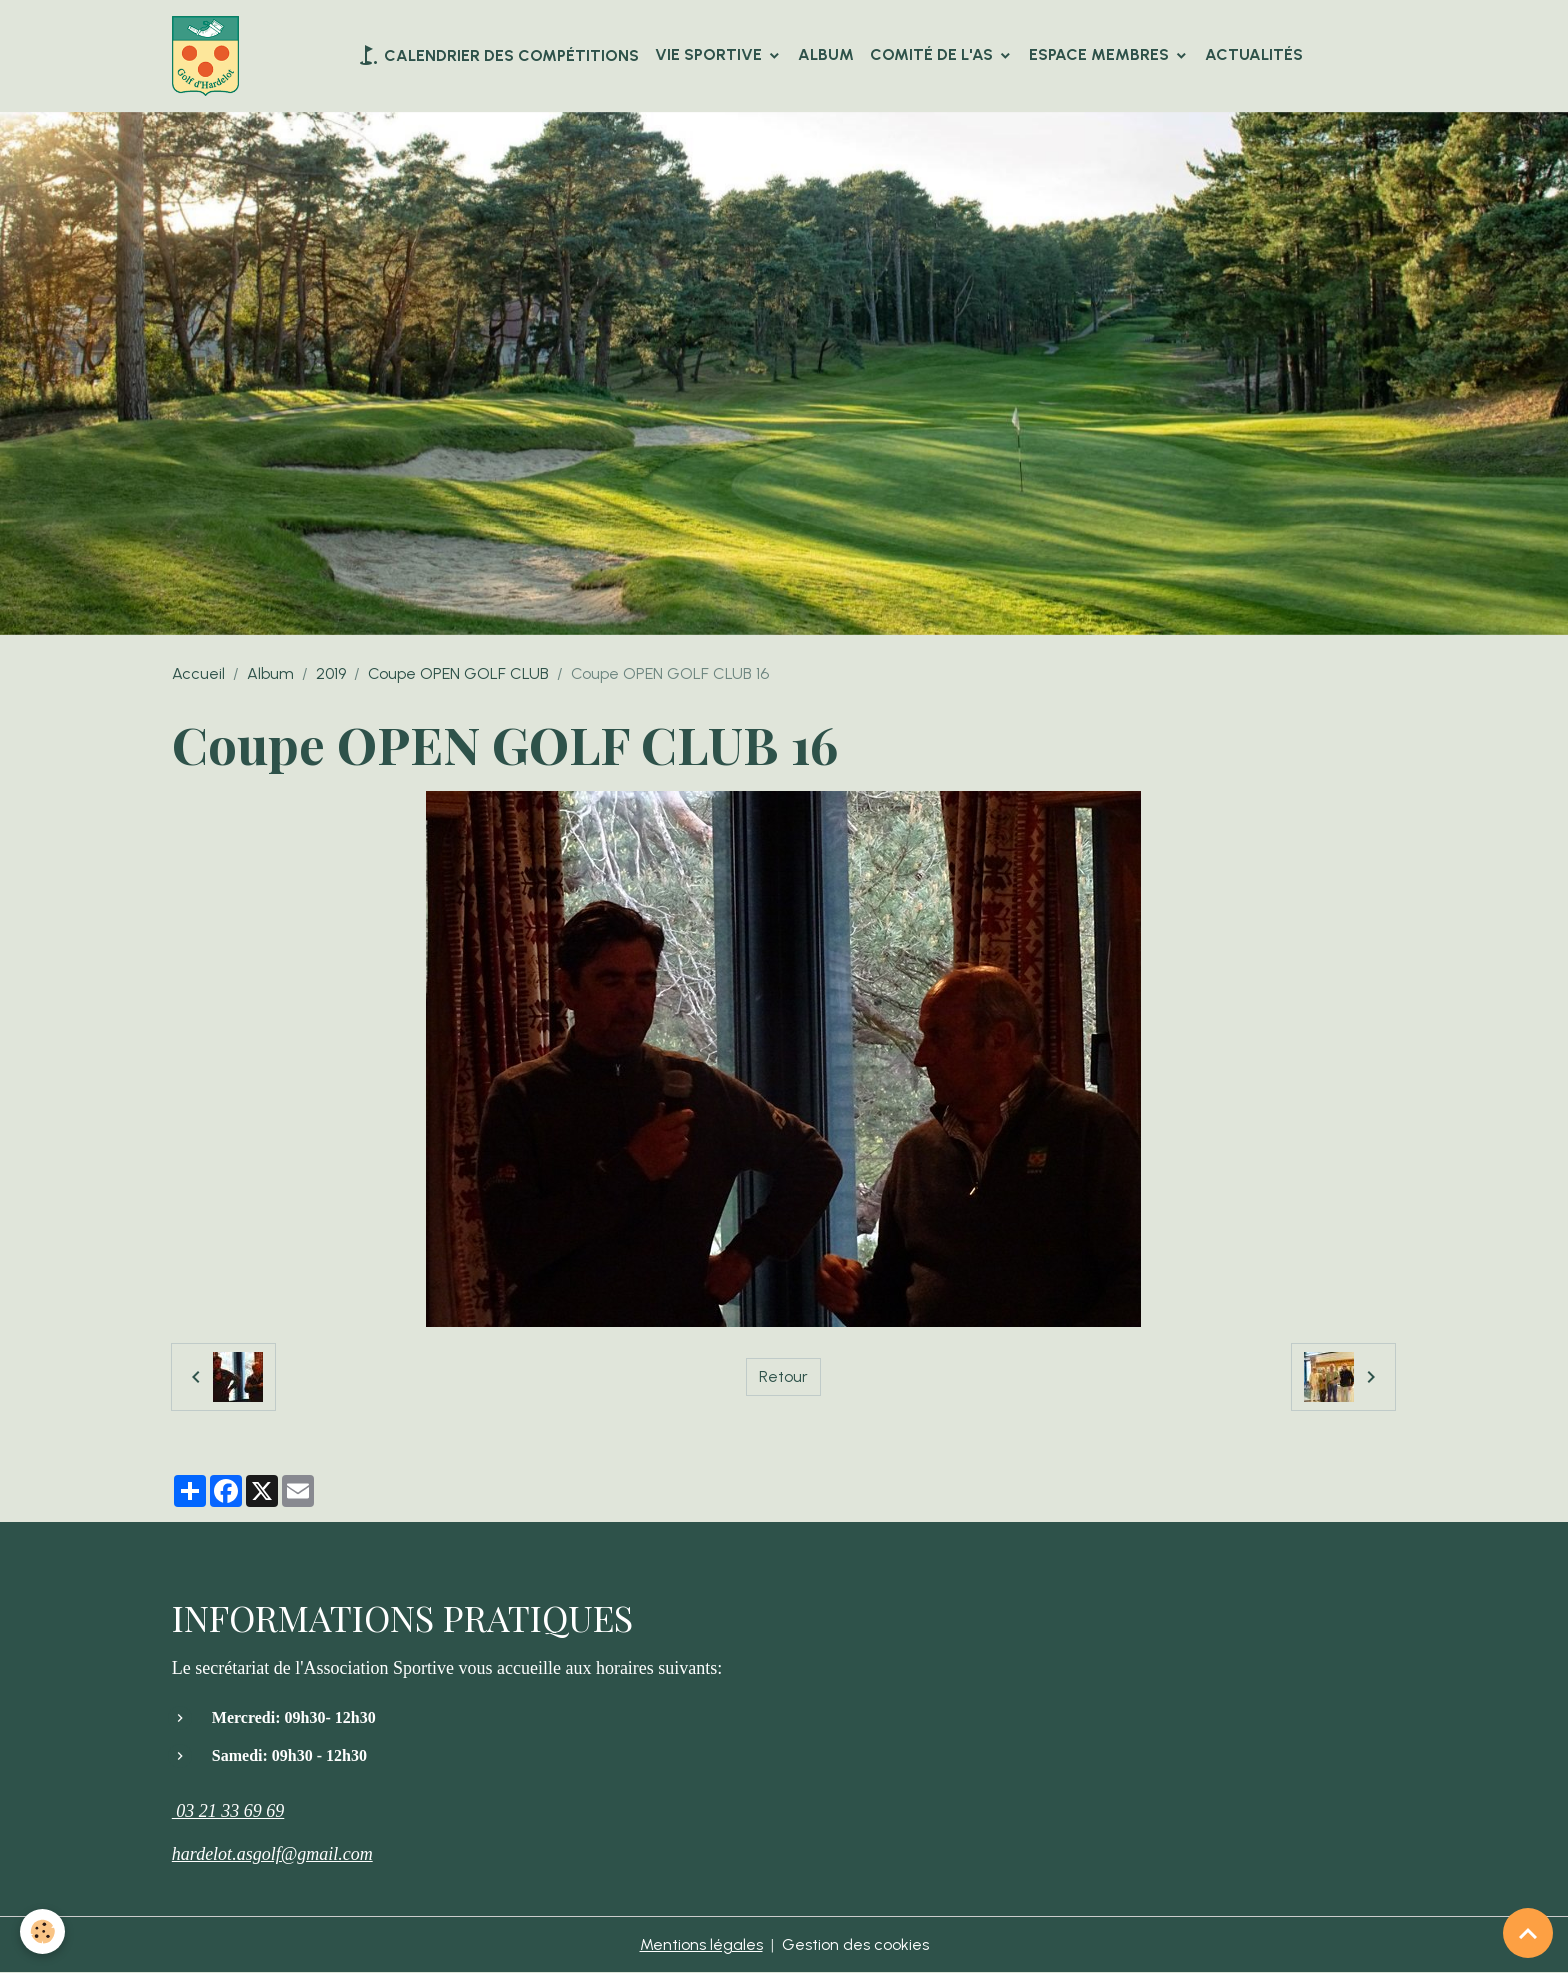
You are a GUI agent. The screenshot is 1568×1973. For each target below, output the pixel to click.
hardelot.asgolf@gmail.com (272, 1854)
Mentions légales (701, 1944)
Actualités (1254, 54)
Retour (783, 1376)
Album (826, 54)
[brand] (209, 56)
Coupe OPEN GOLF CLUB (458, 673)
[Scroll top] (1528, 1933)
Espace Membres (1101, 54)
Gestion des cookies (855, 1944)
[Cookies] (42, 1931)
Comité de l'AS (933, 54)
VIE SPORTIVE (710, 54)
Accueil (198, 673)
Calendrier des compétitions (497, 55)
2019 (331, 673)
